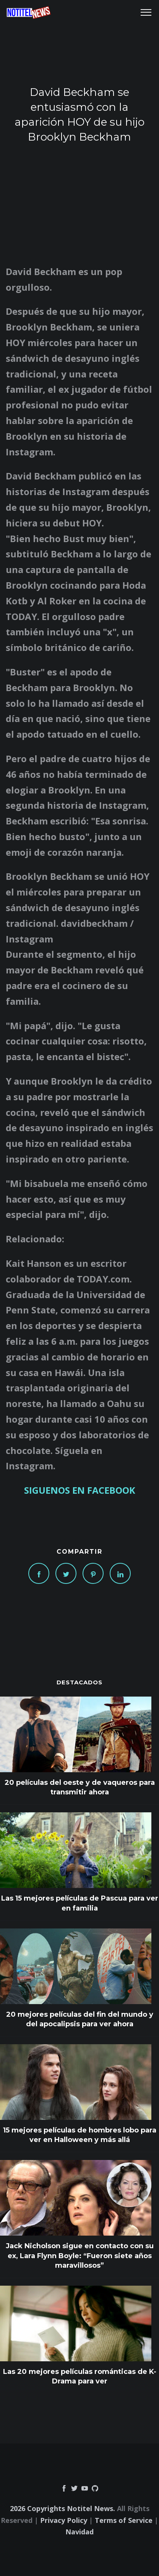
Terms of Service (124, 2520)
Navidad (79, 2531)
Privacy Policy (63, 2520)
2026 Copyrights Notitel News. (62, 2508)
